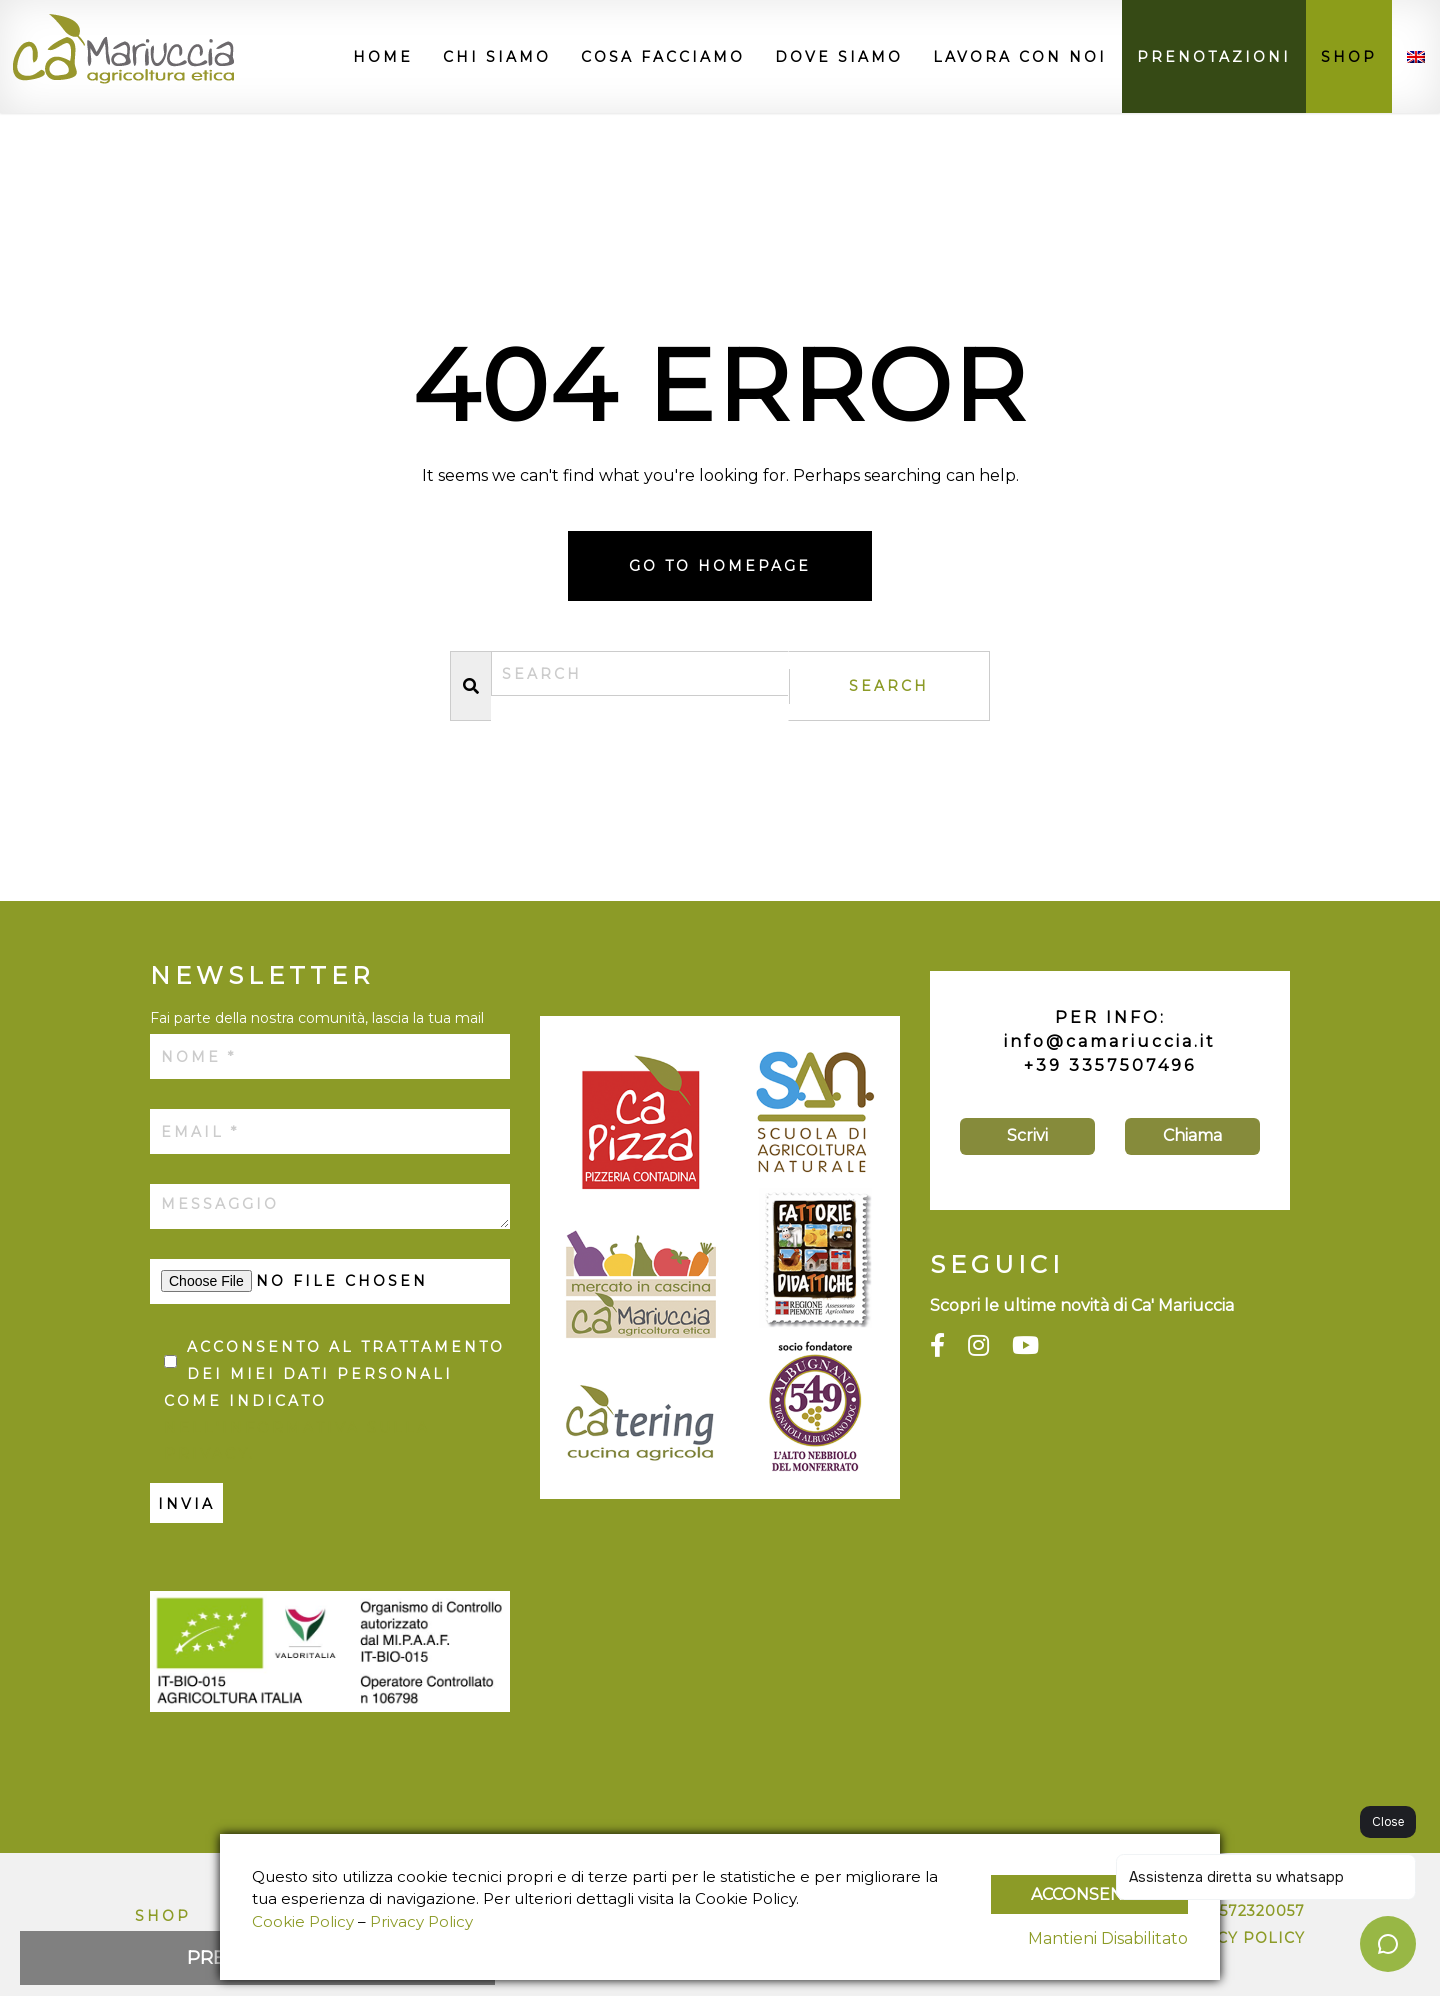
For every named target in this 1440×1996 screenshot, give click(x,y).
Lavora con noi (1020, 57)
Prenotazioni (1214, 57)
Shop (1349, 57)
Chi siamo (497, 57)
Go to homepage (720, 566)
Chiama (1192, 1135)
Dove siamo (839, 57)
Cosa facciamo (663, 57)
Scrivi (1027, 1135)
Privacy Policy (421, 1921)
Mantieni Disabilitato (1108, 1938)
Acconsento (1089, 1894)
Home (383, 57)
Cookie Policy (303, 1921)
